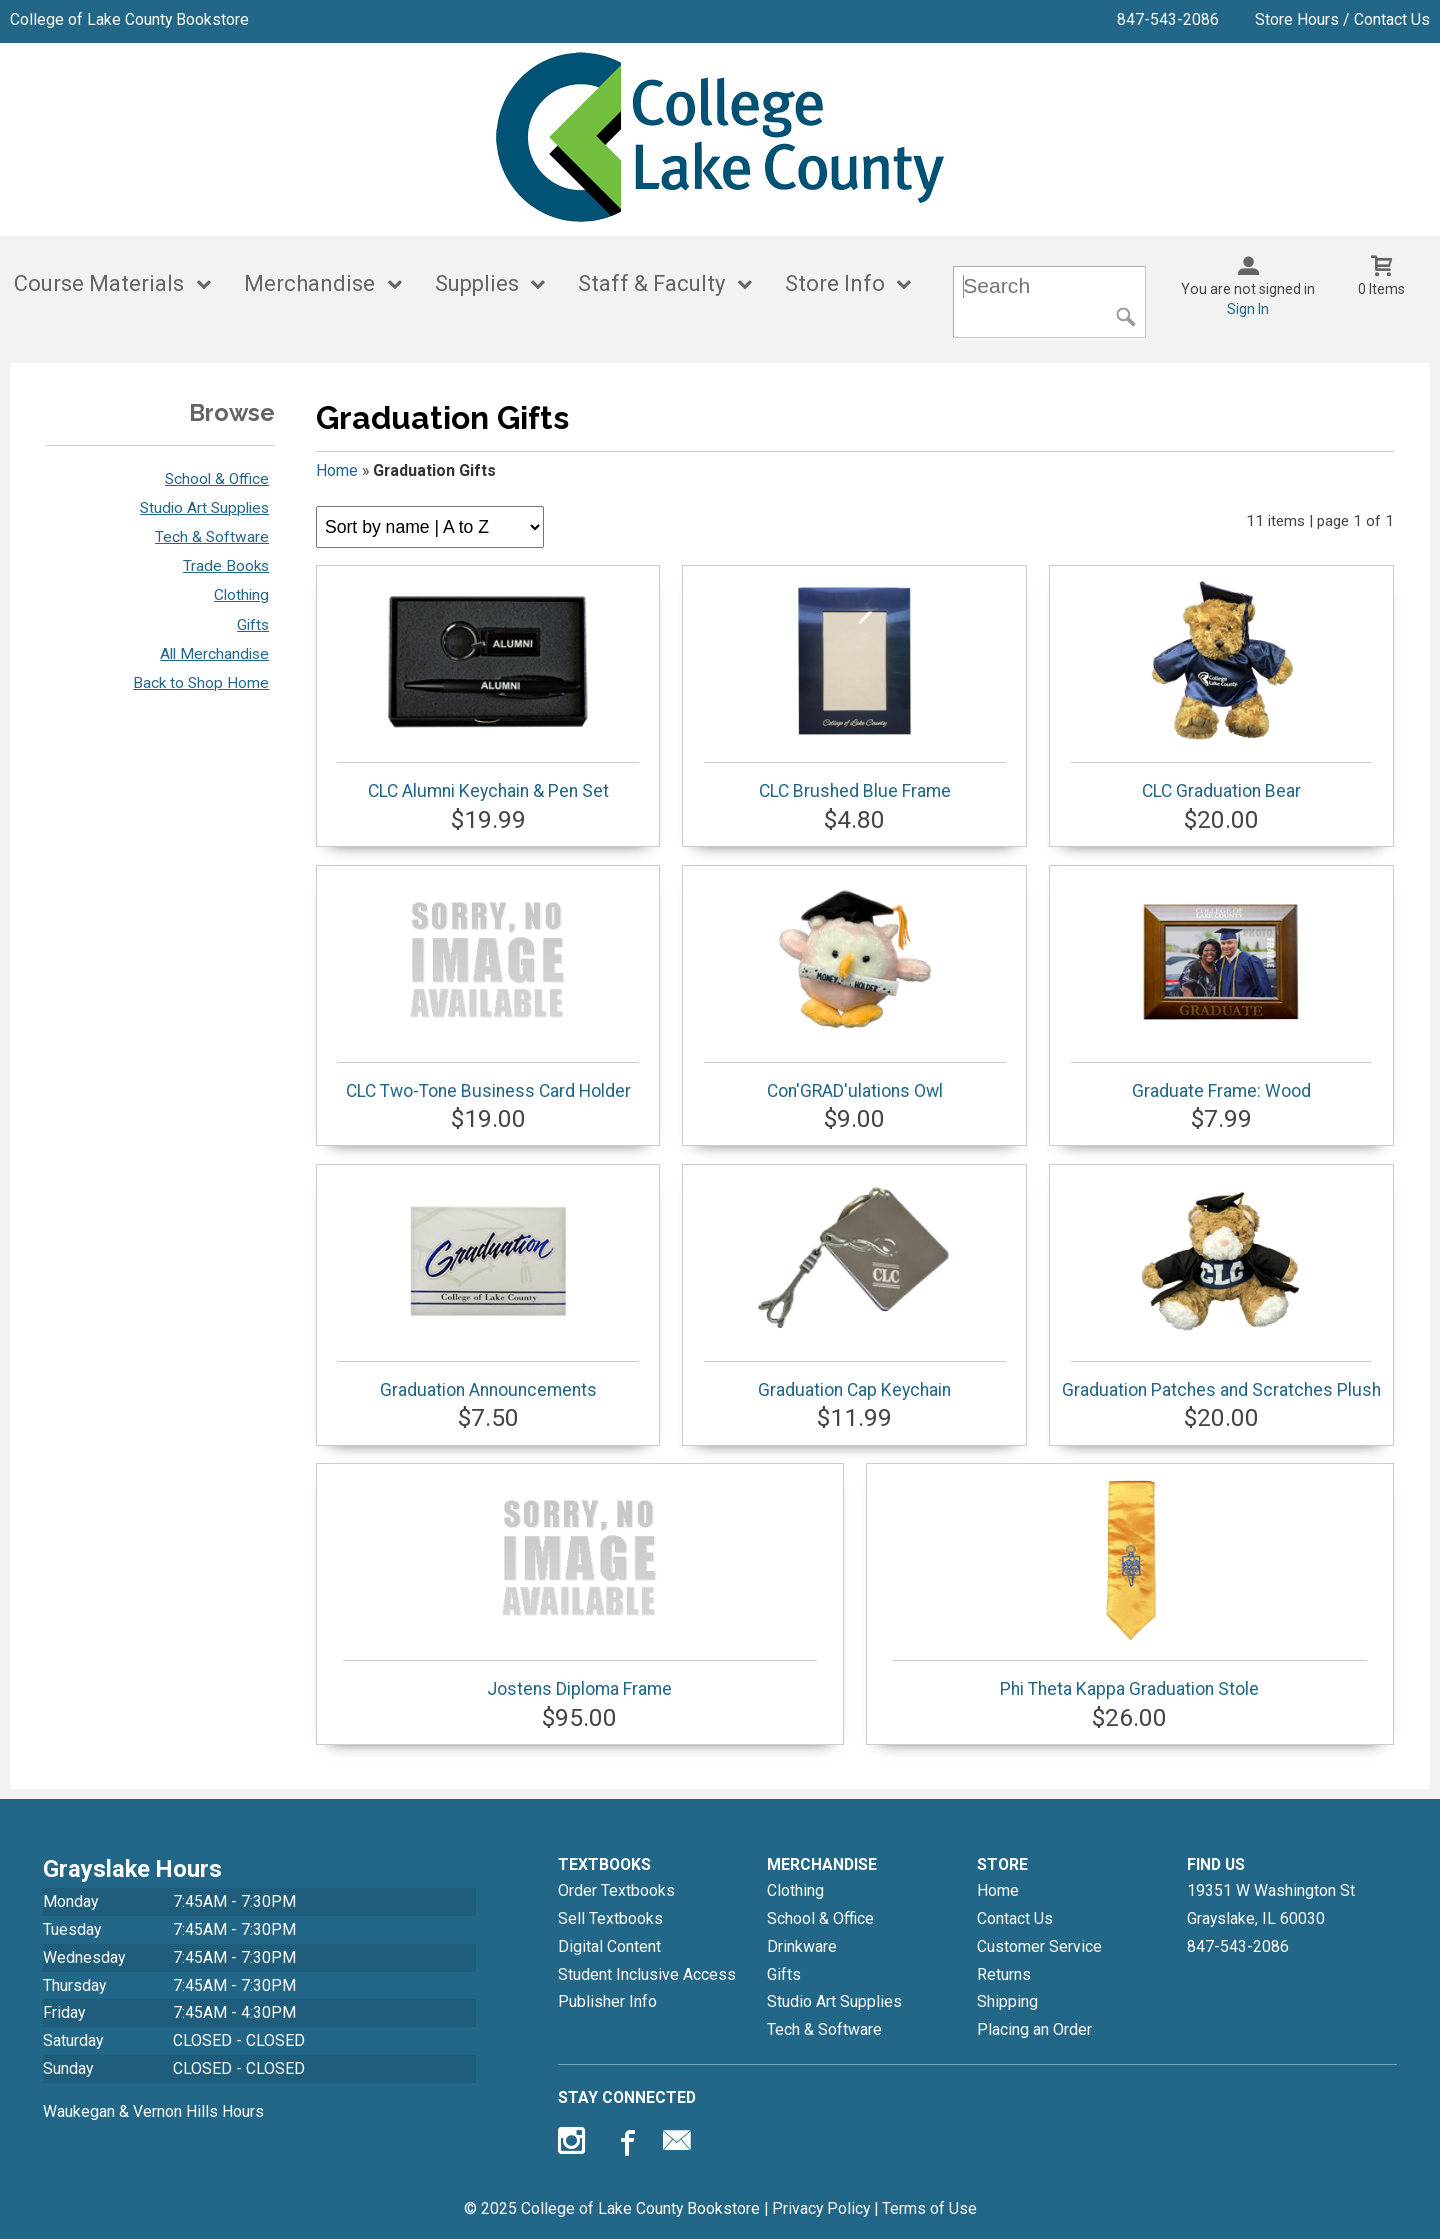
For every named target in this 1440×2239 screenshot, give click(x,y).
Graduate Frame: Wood (1221, 989)
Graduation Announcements (487, 1288)
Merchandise (309, 283)
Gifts (253, 625)
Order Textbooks (616, 1890)
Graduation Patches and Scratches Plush (1221, 1288)
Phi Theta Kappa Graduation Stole (1130, 1587)
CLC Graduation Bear (1221, 689)
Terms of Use (929, 2208)
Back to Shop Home (201, 683)
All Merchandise (214, 654)
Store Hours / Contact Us (1342, 19)
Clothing (241, 595)
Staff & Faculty (651, 283)
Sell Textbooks (610, 1918)
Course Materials (99, 283)
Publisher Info (607, 2001)
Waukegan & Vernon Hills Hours (153, 2111)
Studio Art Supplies (204, 508)
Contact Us (1015, 1918)
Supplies (477, 283)
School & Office (217, 479)
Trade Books (226, 566)
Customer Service (1039, 1946)
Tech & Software (212, 537)
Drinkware (802, 1946)
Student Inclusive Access (647, 1974)
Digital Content (609, 1946)
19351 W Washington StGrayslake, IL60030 (1271, 1904)
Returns (1004, 1974)
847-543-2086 (1168, 19)
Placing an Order (1034, 2029)
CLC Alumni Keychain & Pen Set (487, 689)
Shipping (1007, 2001)
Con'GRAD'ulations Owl (854, 989)
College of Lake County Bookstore (129, 19)
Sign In (1248, 309)
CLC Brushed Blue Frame (854, 689)
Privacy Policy (821, 2208)
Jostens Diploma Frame (580, 1587)
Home (337, 470)
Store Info (835, 283)
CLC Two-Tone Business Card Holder (487, 989)
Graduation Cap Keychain (854, 1288)
